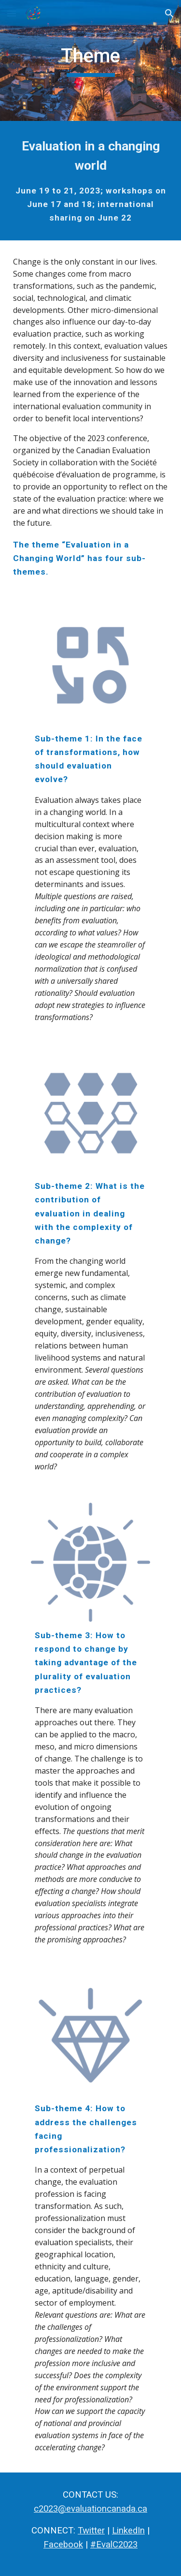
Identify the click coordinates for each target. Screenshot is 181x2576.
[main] (90, 60)
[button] (11, 13)
